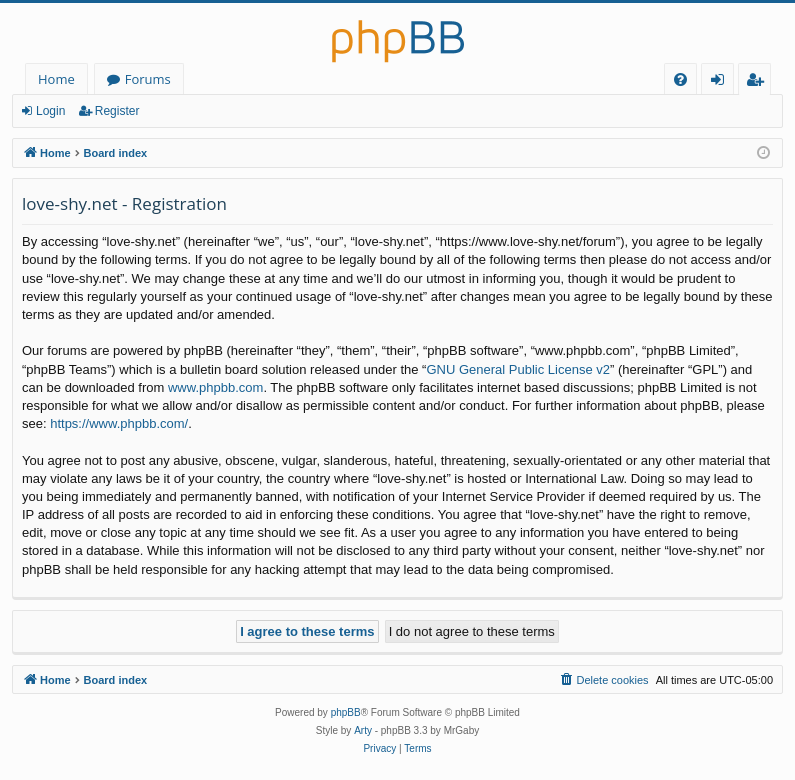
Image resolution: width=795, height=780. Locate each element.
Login (50, 111)
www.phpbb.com (215, 387)
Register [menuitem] (759, 82)
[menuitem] (680, 79)
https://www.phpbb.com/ (119, 423)
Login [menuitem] (721, 82)
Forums (148, 79)
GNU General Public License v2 (518, 369)
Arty (363, 730)
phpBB (346, 712)
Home (56, 79)
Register (117, 111)
